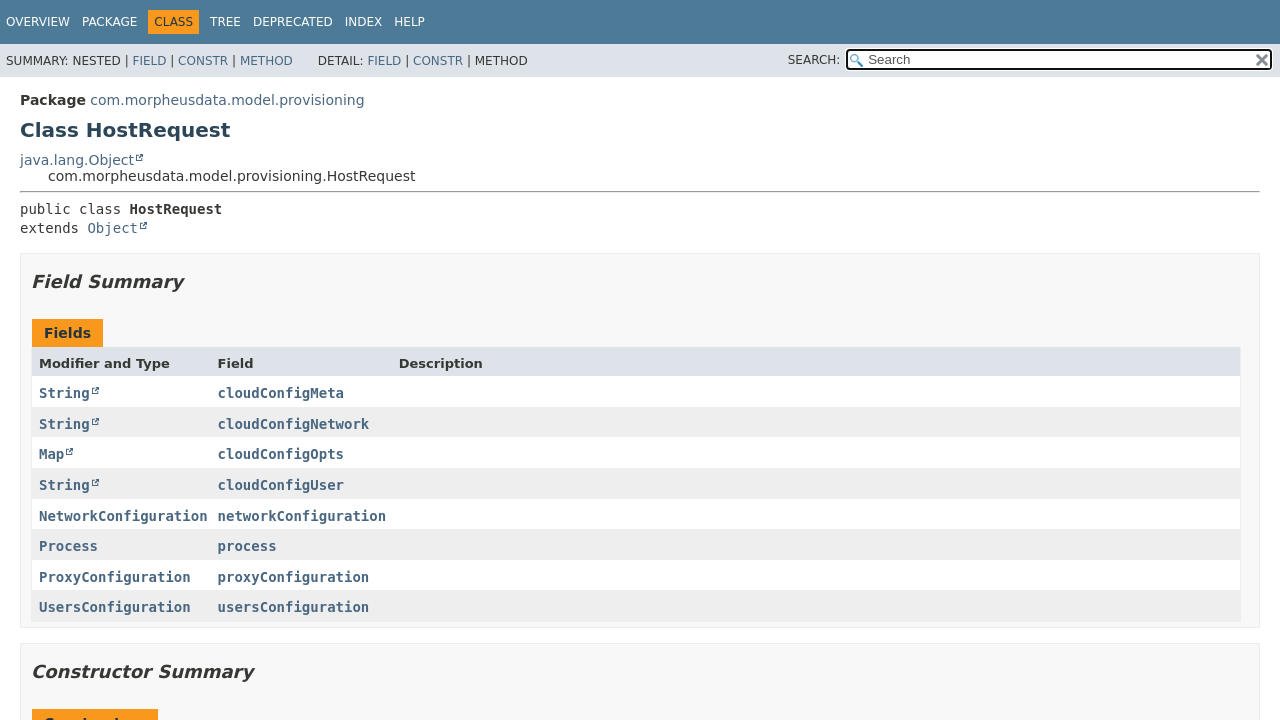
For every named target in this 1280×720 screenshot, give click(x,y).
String (64, 393)
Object (112, 228)
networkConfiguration (302, 516)
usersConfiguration (294, 607)
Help (409, 22)
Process (68, 546)
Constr (203, 61)
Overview (38, 22)
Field (149, 61)
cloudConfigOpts (281, 454)
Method (266, 61)
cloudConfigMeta (281, 393)
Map (51, 454)
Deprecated (293, 22)
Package (109, 22)
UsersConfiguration (115, 607)
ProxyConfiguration (115, 577)
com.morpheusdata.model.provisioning (227, 100)
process (247, 546)
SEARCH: (814, 60)
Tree (225, 22)
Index (364, 22)
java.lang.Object (77, 160)
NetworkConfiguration (123, 516)
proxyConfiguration (294, 577)
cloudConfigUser (281, 485)
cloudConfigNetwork (294, 424)
